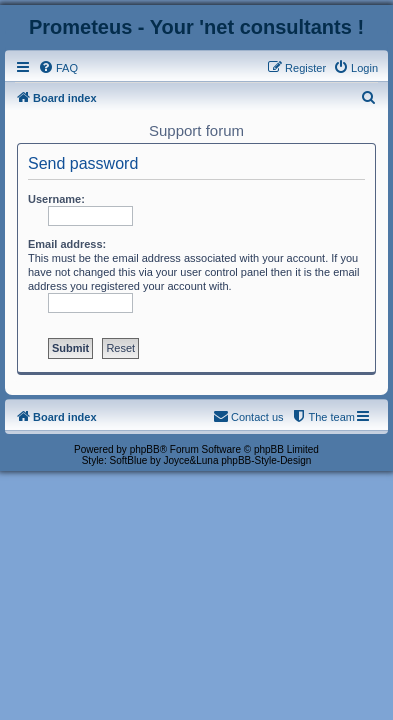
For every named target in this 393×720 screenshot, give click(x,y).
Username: (56, 199)
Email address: (67, 244)
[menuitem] (58, 68)
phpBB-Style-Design (266, 460)
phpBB (145, 449)
